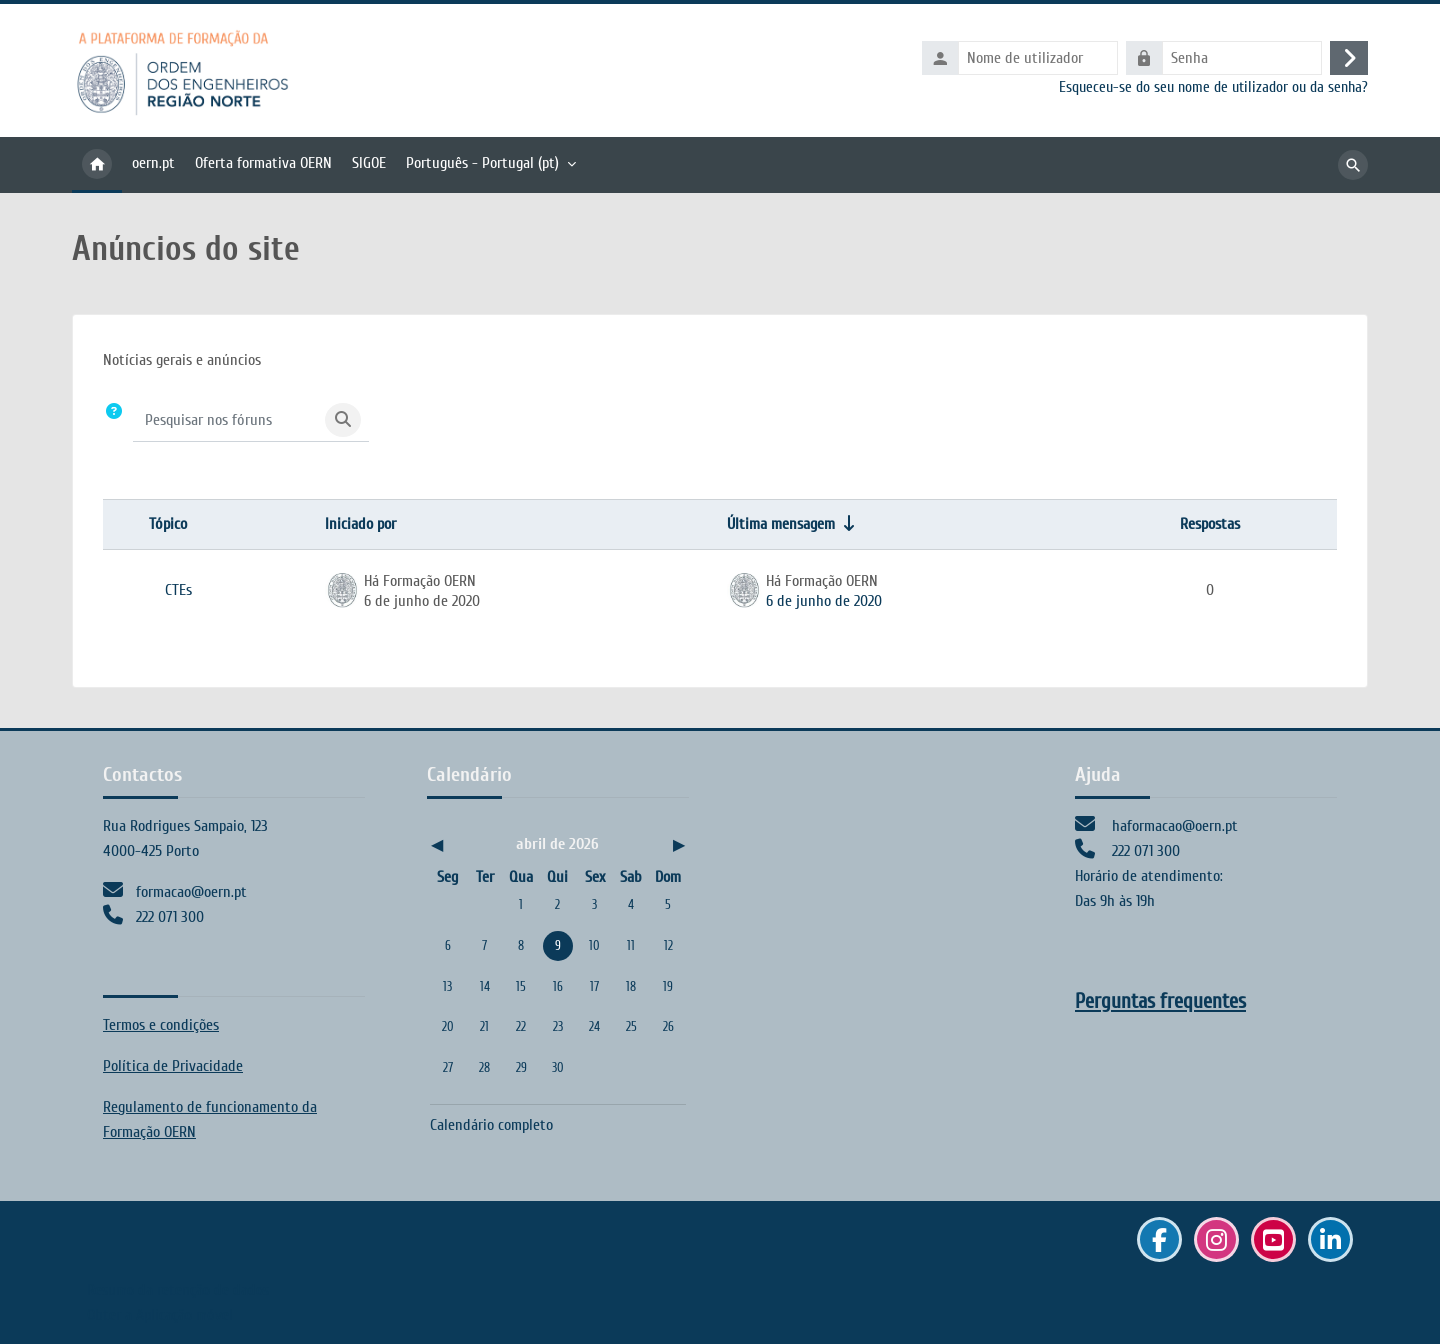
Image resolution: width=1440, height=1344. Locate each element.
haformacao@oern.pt (1175, 826)
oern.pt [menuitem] (153, 163)
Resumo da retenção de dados (178, 1290)
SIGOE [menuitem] (369, 163)
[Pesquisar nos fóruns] (225, 420)
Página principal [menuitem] (97, 165)
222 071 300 (170, 917)
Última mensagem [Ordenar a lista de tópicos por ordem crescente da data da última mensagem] (781, 524)
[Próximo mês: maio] (647, 845)
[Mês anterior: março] (468, 845)
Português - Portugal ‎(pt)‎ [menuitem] (482, 163)
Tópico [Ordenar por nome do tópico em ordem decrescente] (168, 524)
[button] (114, 420)
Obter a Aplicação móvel (160, 1315)
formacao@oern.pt (191, 892)
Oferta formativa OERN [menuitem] (263, 163)
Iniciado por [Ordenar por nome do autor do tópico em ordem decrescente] (360, 524)
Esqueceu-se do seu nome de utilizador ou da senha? (1213, 87)
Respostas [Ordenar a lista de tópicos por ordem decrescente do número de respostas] (1210, 524)
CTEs (178, 590)
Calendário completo (491, 1125)
